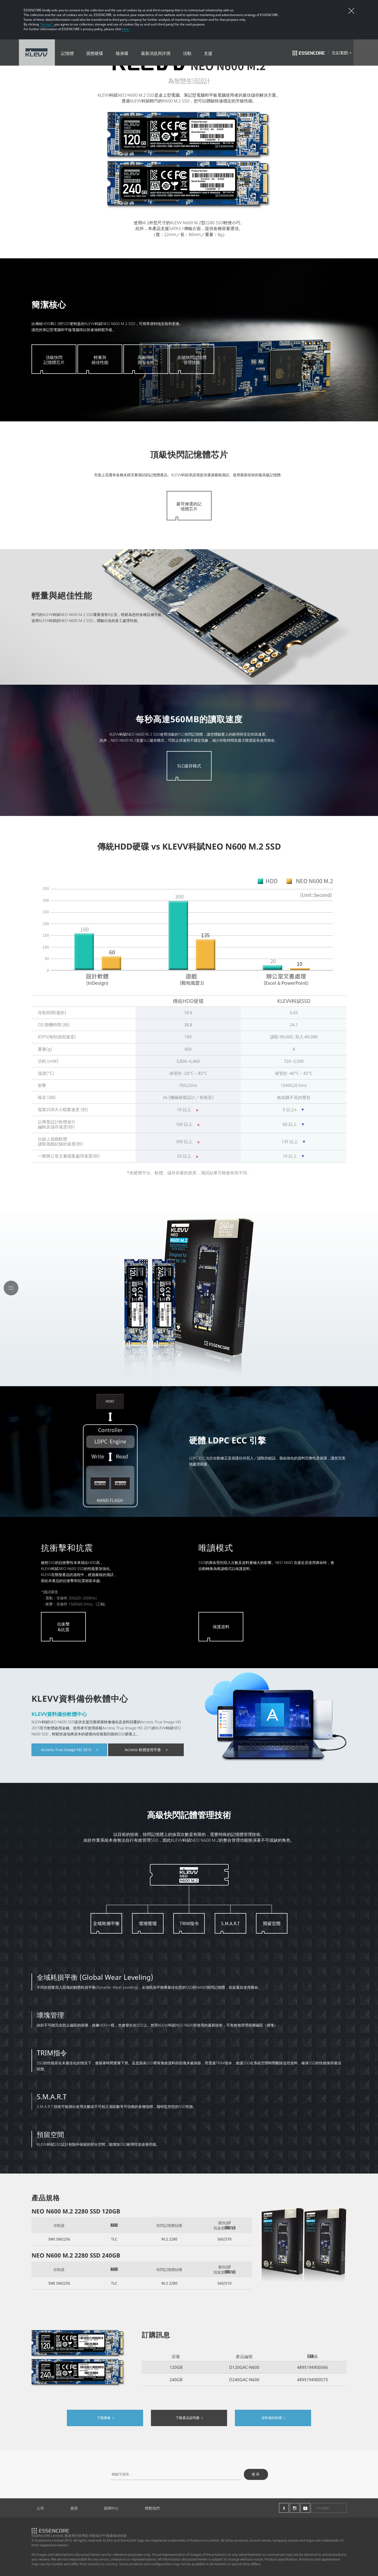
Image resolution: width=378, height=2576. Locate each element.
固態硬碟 (94, 53)
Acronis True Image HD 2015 (69, 1749)
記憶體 (67, 53)
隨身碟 (122, 53)
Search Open (366, 52)
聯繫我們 (152, 2508)
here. (125, 29)
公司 (40, 2508)
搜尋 (256, 2474)
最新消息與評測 (155, 53)
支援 (208, 53)
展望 (74, 2508)
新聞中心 (111, 2508)
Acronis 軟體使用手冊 (146, 1749)
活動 (187, 53)
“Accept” (46, 24)
